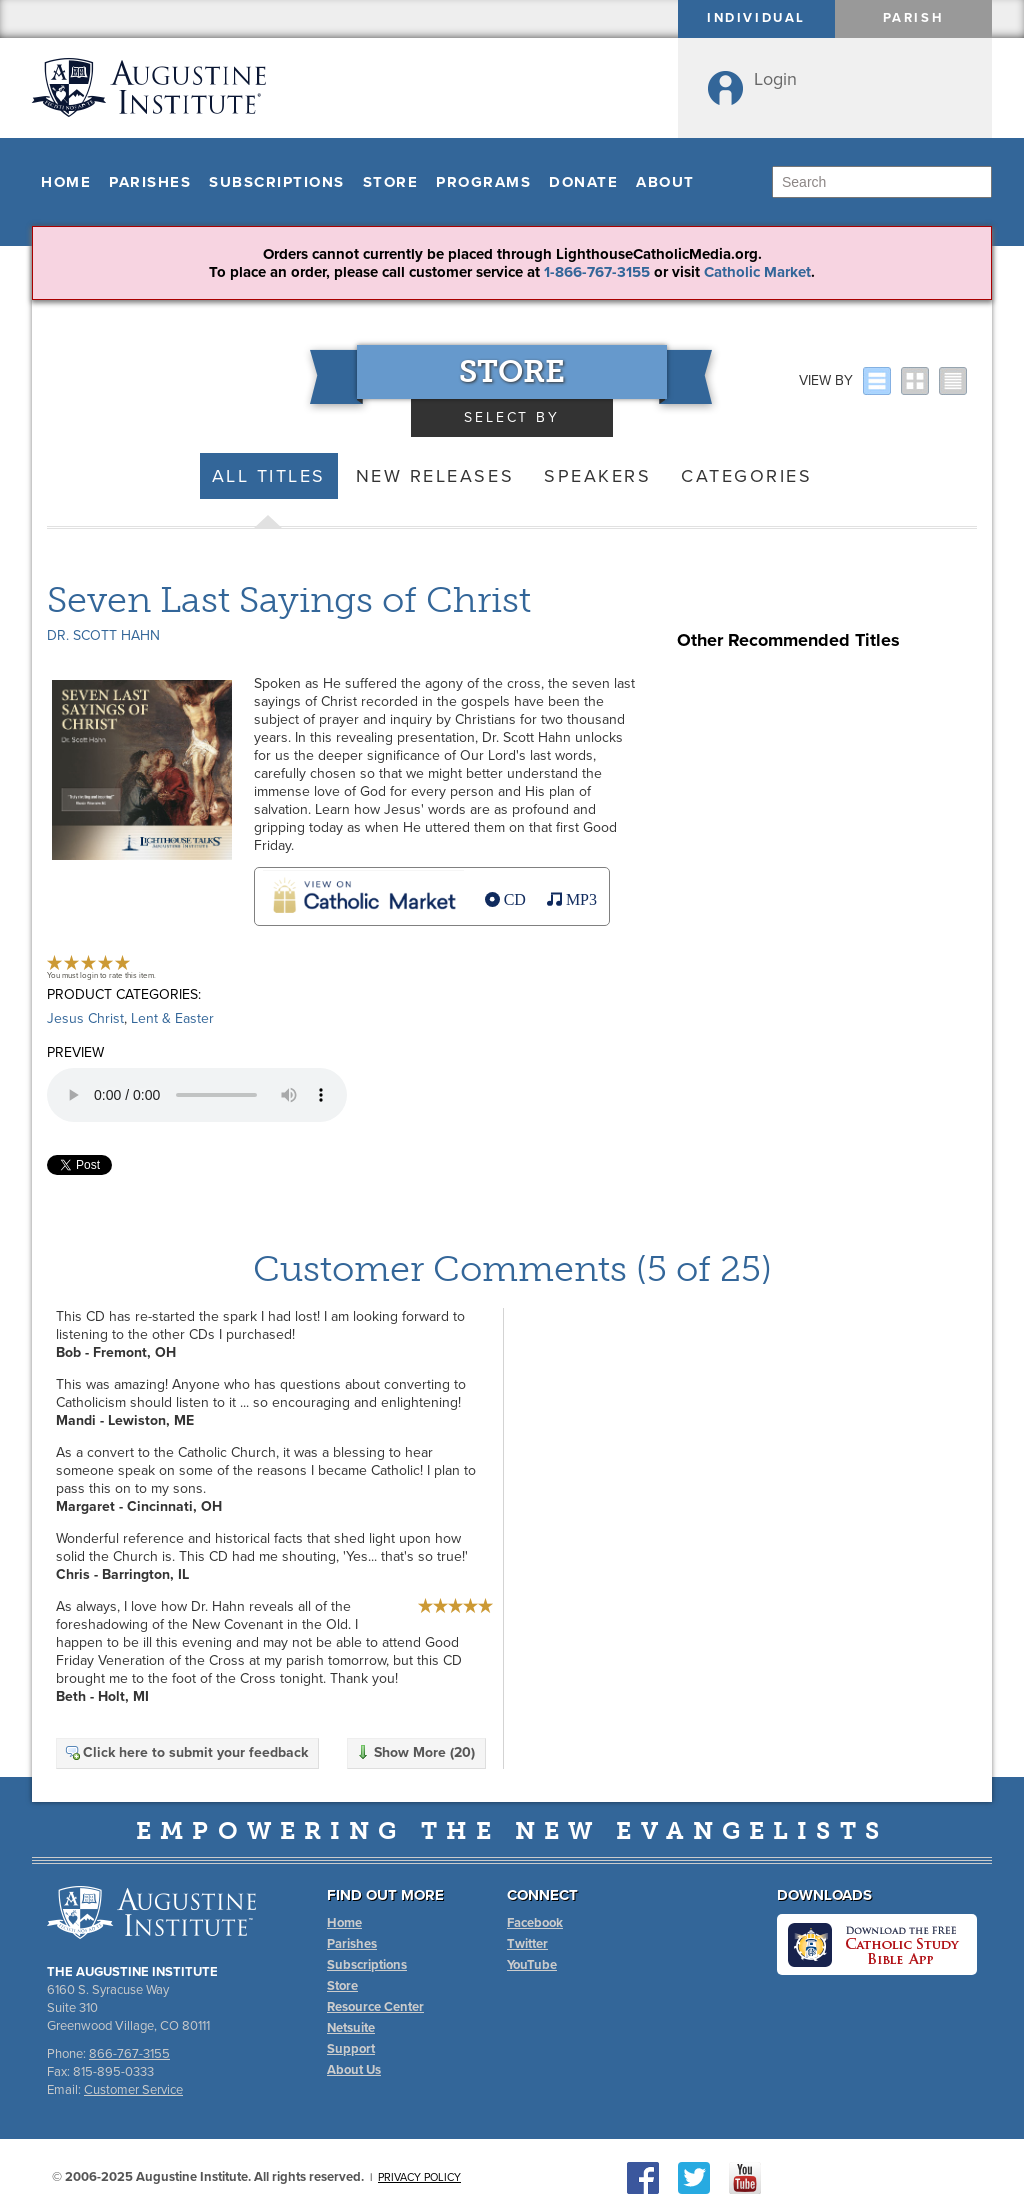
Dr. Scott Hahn (103, 635)
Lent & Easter (172, 1018)
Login (775, 79)
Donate (583, 182)
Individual (756, 18)
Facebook (535, 1923)
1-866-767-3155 (597, 272)
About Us (354, 2070)
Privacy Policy (419, 2177)
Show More (415, 1752)
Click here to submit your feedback (186, 1752)
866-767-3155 (129, 2054)
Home (66, 182)
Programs (483, 182)
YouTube (532, 1965)
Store (391, 182)
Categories (746, 476)
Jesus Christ (85, 1018)
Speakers (597, 476)
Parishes (150, 182)
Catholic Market (757, 272)
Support (351, 2049)
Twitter (527, 1944)
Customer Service (133, 2090)
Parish (914, 18)
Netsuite (351, 2028)
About (665, 182)
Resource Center (375, 2007)
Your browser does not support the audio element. (197, 1095)
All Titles (269, 476)
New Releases (435, 476)
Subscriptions (277, 182)
